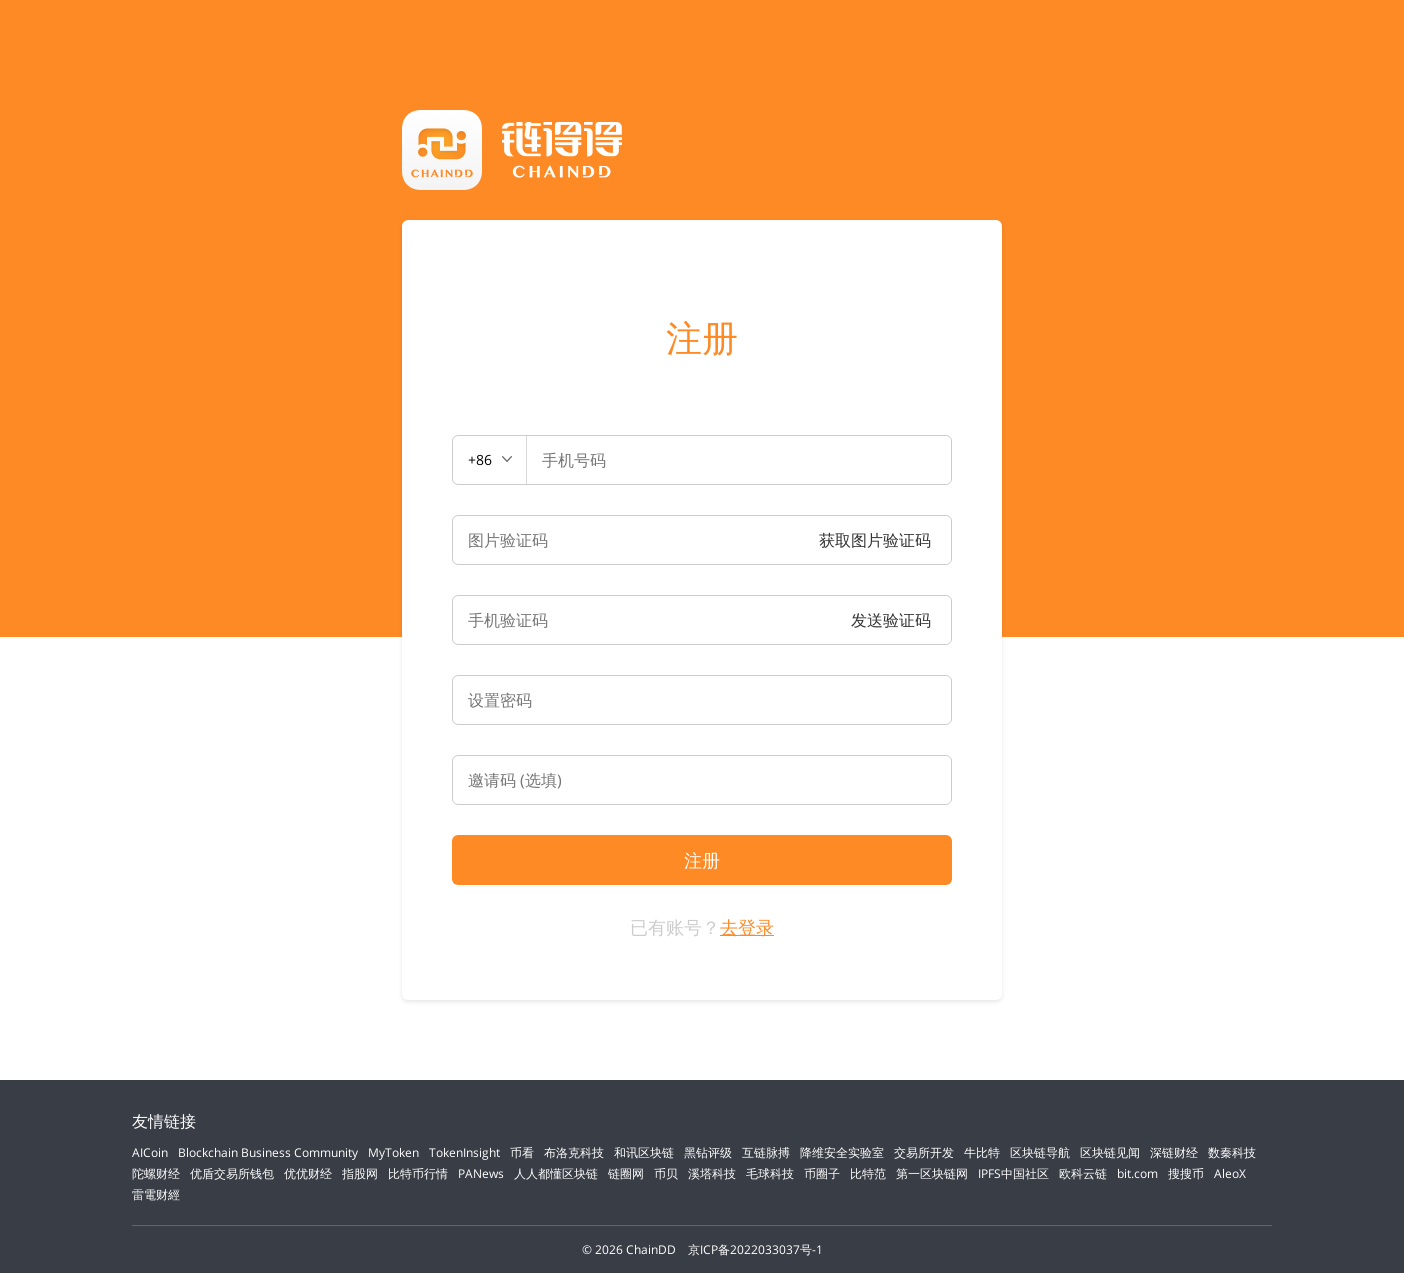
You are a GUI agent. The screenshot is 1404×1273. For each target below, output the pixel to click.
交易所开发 (924, 1152)
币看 (522, 1152)
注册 (702, 338)
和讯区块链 (644, 1152)
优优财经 (308, 1173)
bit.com (1137, 1173)
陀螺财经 (156, 1173)
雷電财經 (156, 1194)
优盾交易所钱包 (232, 1173)
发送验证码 (891, 620)
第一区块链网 (932, 1173)
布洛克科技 (574, 1152)
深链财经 (1174, 1152)
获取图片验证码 (875, 540)
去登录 (747, 927)
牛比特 (982, 1152)
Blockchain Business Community (268, 1152)
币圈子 (822, 1173)
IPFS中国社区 (1013, 1173)
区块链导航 (1040, 1152)
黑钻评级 (708, 1152)
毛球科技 (770, 1173)
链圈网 (626, 1173)
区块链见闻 (1110, 1152)
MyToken (393, 1152)
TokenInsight (464, 1152)
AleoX (1230, 1173)
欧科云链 (1083, 1173)
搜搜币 (1186, 1173)
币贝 (666, 1173)
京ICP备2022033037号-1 (755, 1249)
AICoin (150, 1152)
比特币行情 (418, 1173)
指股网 (360, 1173)
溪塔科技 (712, 1173)
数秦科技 (1232, 1152)
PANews (481, 1173)
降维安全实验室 (842, 1152)
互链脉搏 (766, 1152)
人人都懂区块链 (556, 1173)
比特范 (868, 1173)
